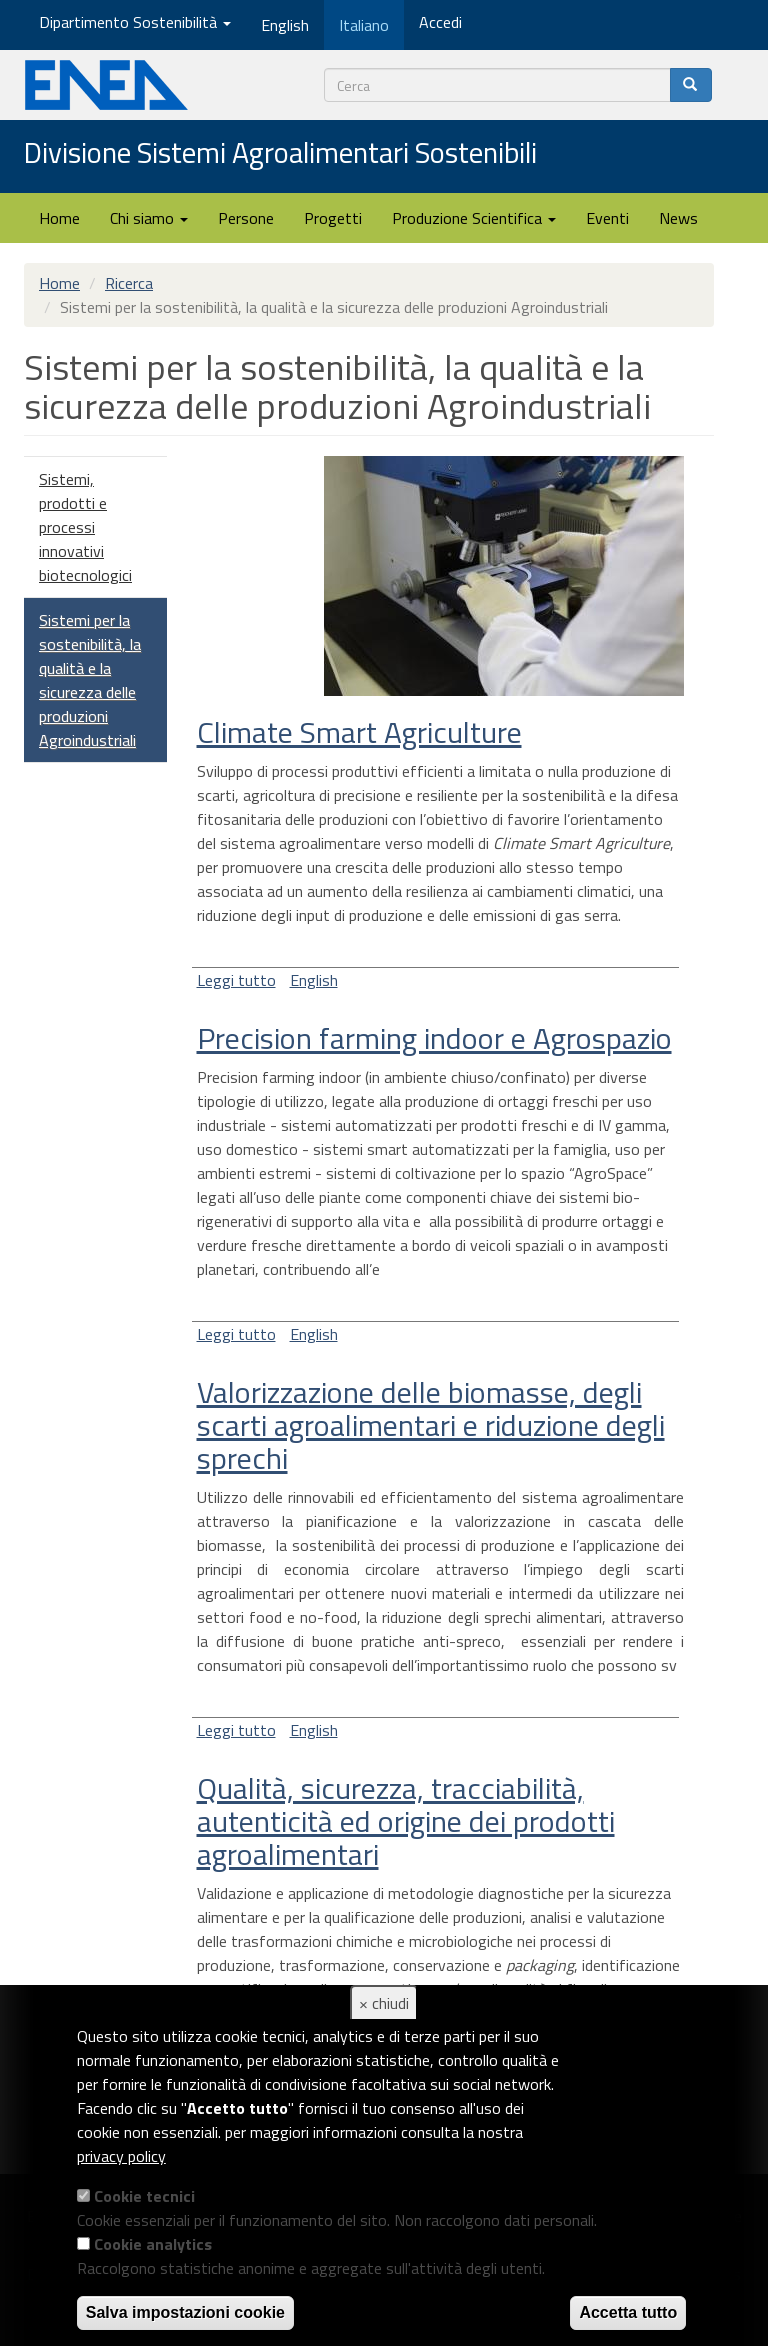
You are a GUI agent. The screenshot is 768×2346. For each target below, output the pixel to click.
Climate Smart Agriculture (359, 732)
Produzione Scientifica (474, 218)
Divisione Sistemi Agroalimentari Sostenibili (280, 154)
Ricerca (129, 283)
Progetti (333, 218)
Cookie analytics (153, 2244)
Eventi (607, 218)
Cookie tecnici (144, 2196)
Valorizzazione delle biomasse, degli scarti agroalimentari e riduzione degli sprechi (431, 1425)
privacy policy (121, 2156)
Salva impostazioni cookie (185, 2312)
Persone (246, 218)
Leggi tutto (236, 980)
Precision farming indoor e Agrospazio (434, 1038)
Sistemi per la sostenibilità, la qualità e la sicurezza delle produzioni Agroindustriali (90, 680)
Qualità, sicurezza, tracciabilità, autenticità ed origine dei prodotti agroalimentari (406, 1821)
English (314, 980)
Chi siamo (149, 218)
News (678, 218)
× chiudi (384, 2003)
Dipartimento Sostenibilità (135, 22)
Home (59, 218)
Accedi (440, 22)
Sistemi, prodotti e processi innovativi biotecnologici (85, 527)
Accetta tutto (628, 2312)
